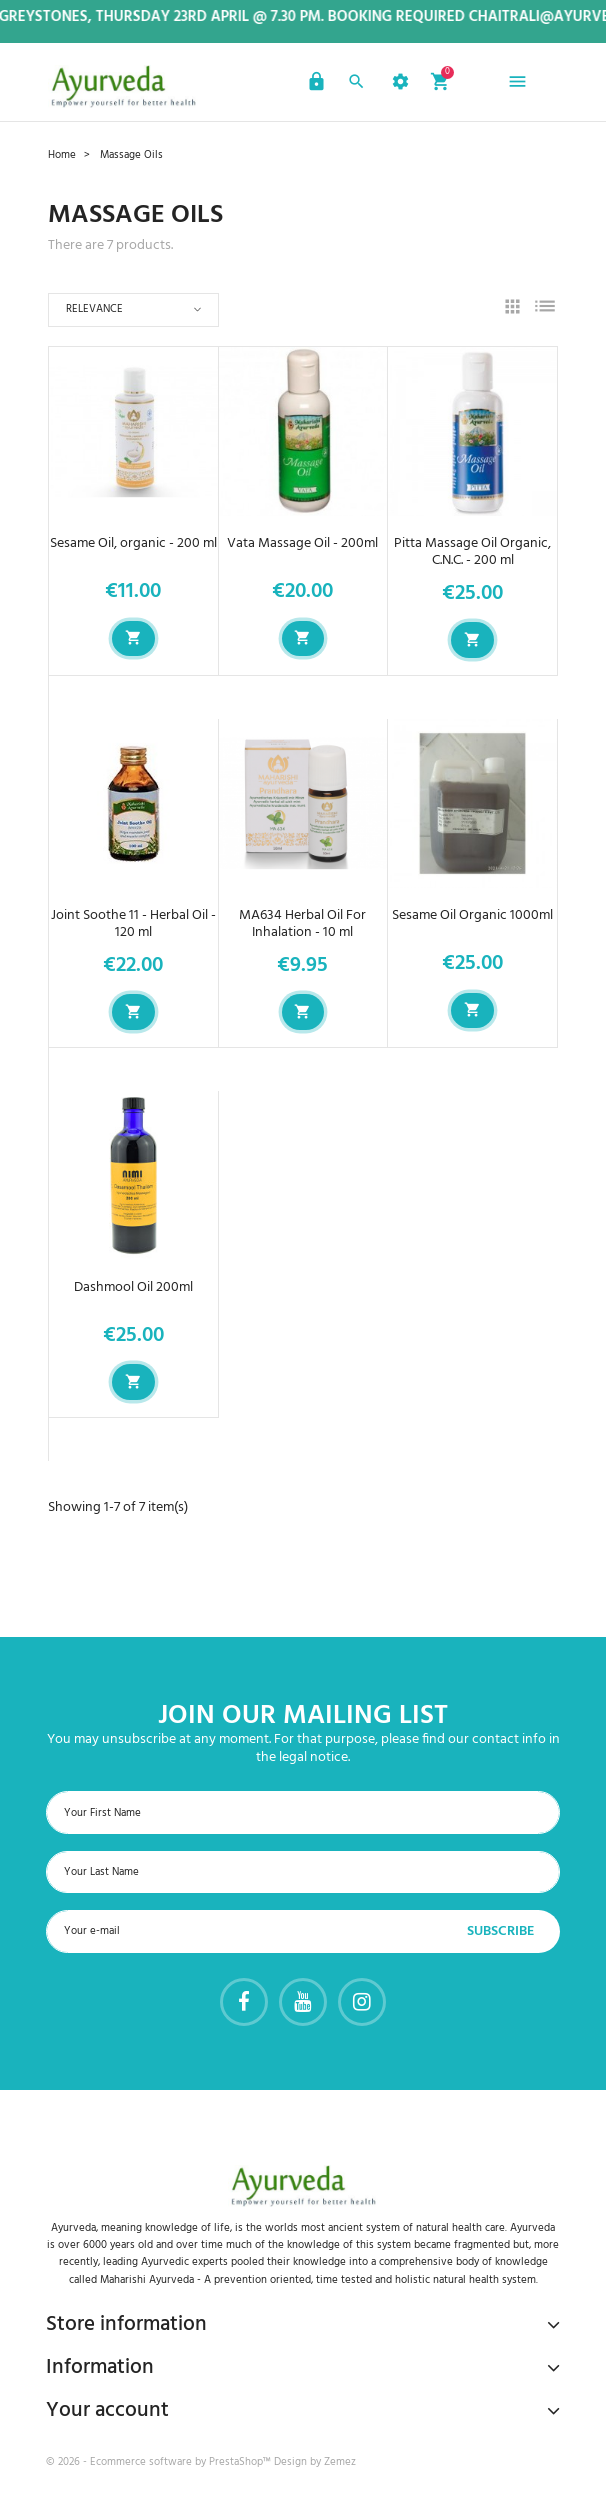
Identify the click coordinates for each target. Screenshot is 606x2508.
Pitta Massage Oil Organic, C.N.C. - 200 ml (472, 552)
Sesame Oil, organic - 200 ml (133, 543)
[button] (314, 85)
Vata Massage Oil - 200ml (302, 543)
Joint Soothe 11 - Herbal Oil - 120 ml (133, 924)
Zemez (340, 2462)
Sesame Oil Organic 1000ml (472, 915)
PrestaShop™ (241, 2462)
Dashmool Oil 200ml (133, 1287)
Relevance (94, 309)
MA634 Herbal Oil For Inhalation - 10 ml (302, 924)
